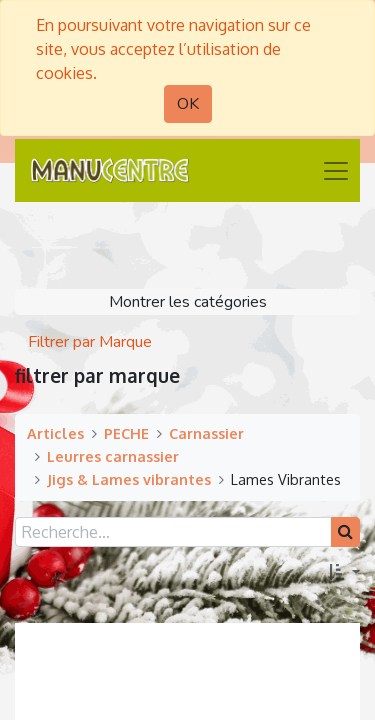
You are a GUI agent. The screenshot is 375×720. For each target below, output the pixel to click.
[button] (344, 573)
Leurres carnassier (113, 456)
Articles (55, 433)
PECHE (126, 433)
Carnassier (206, 433)
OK (188, 104)
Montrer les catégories (188, 302)
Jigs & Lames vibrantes (129, 479)
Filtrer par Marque (90, 342)
